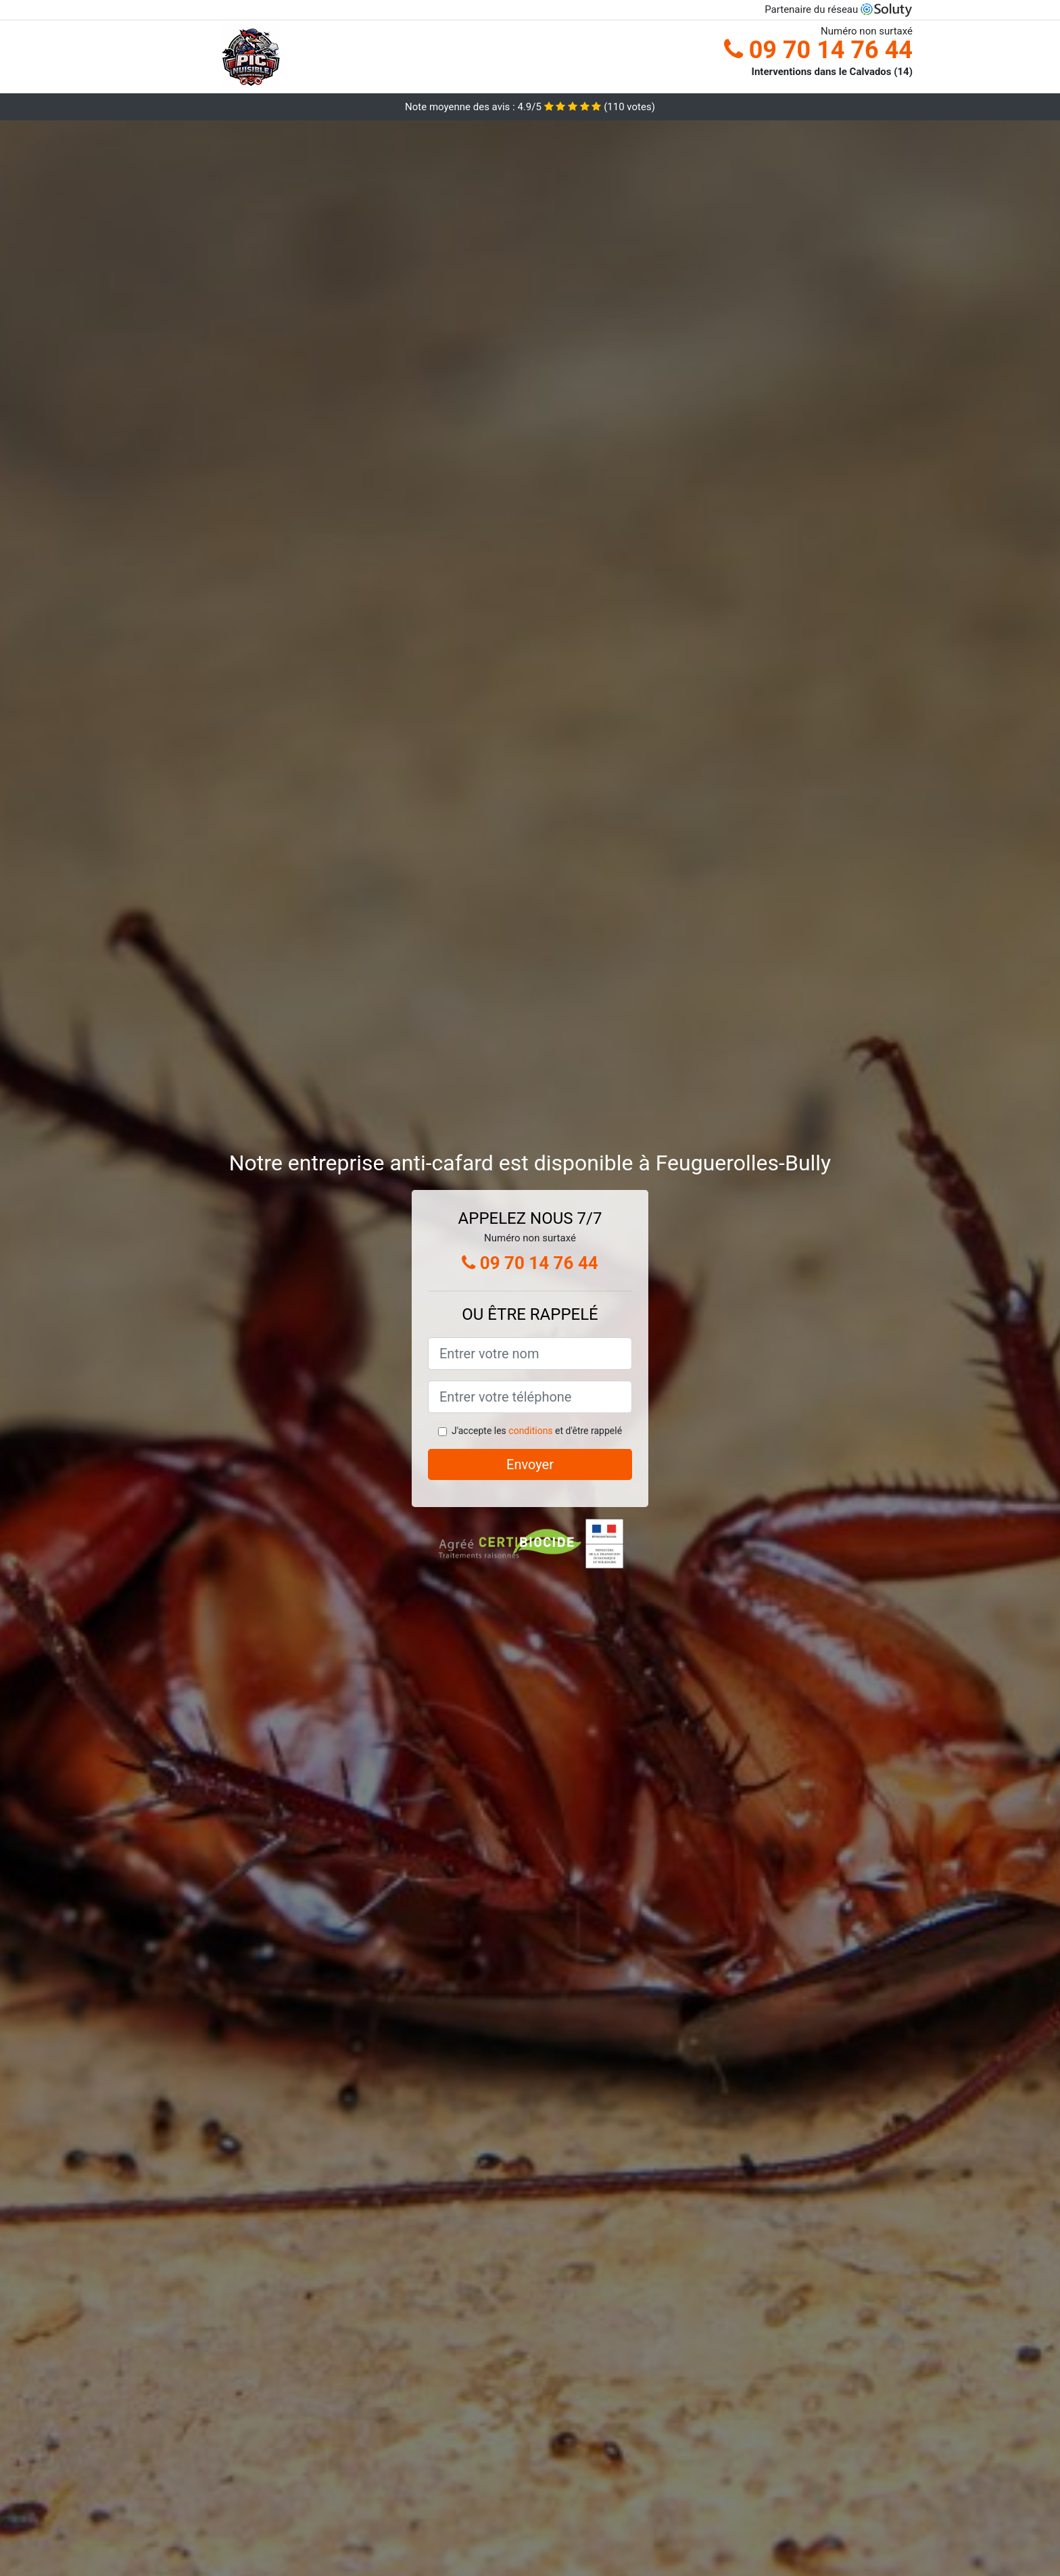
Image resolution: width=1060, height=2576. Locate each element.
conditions (530, 1430)
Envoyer (530, 1464)
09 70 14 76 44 (818, 50)
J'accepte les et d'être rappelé (537, 1430)
